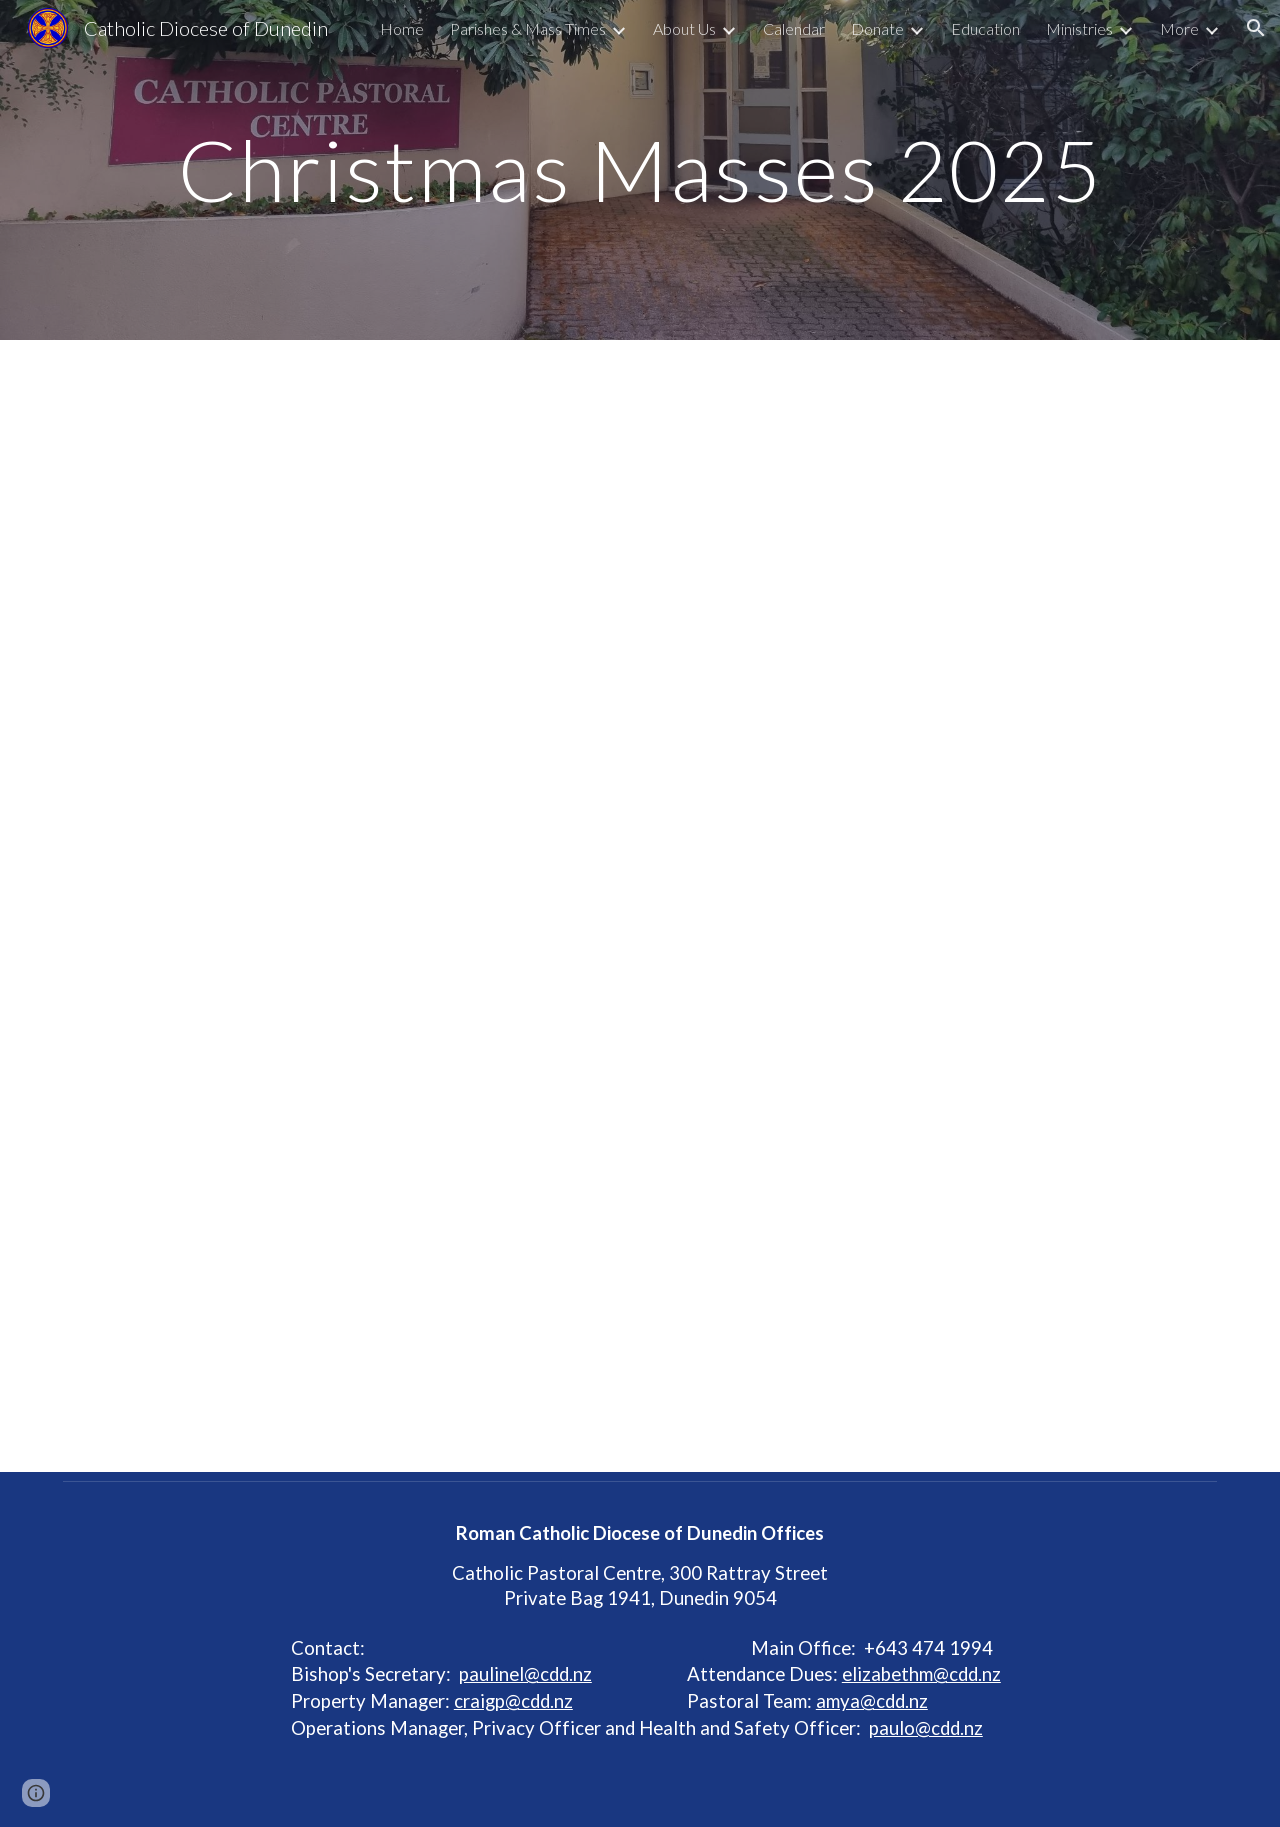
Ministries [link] (1079, 28)
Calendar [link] (794, 28)
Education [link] (985, 28)
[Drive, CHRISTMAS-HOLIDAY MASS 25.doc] (640, 906)
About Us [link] (684, 28)
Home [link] (402, 28)
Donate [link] (877, 28)
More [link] (1179, 28)
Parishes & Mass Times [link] (528, 28)
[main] (640, 169)
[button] (1256, 28)
